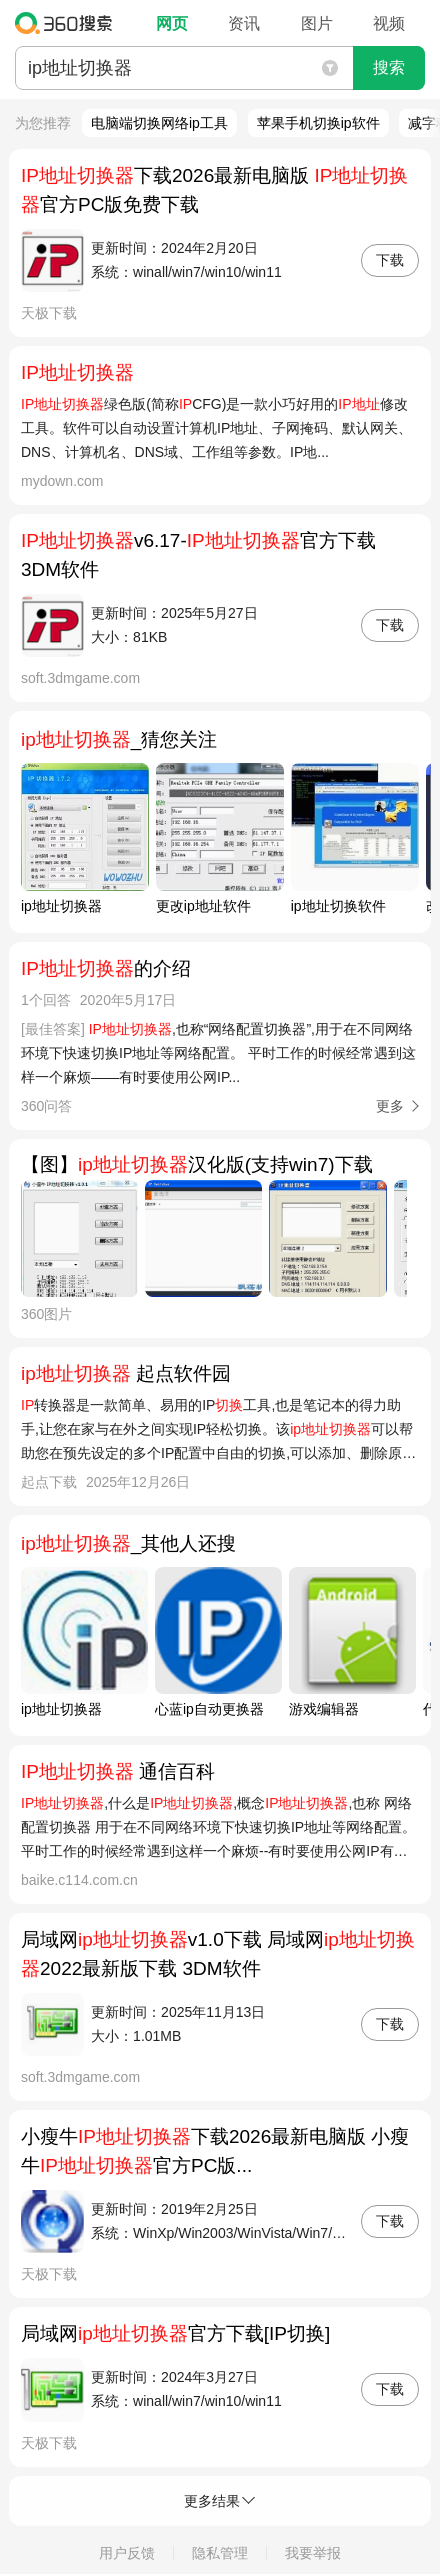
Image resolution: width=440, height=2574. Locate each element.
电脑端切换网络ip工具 (159, 123)
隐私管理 (220, 2553)
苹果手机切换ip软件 (318, 123)
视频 (389, 23)
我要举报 (313, 2553)
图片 (317, 23)
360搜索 (68, 23)
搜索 (389, 67)
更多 (390, 1106)
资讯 (244, 23)
